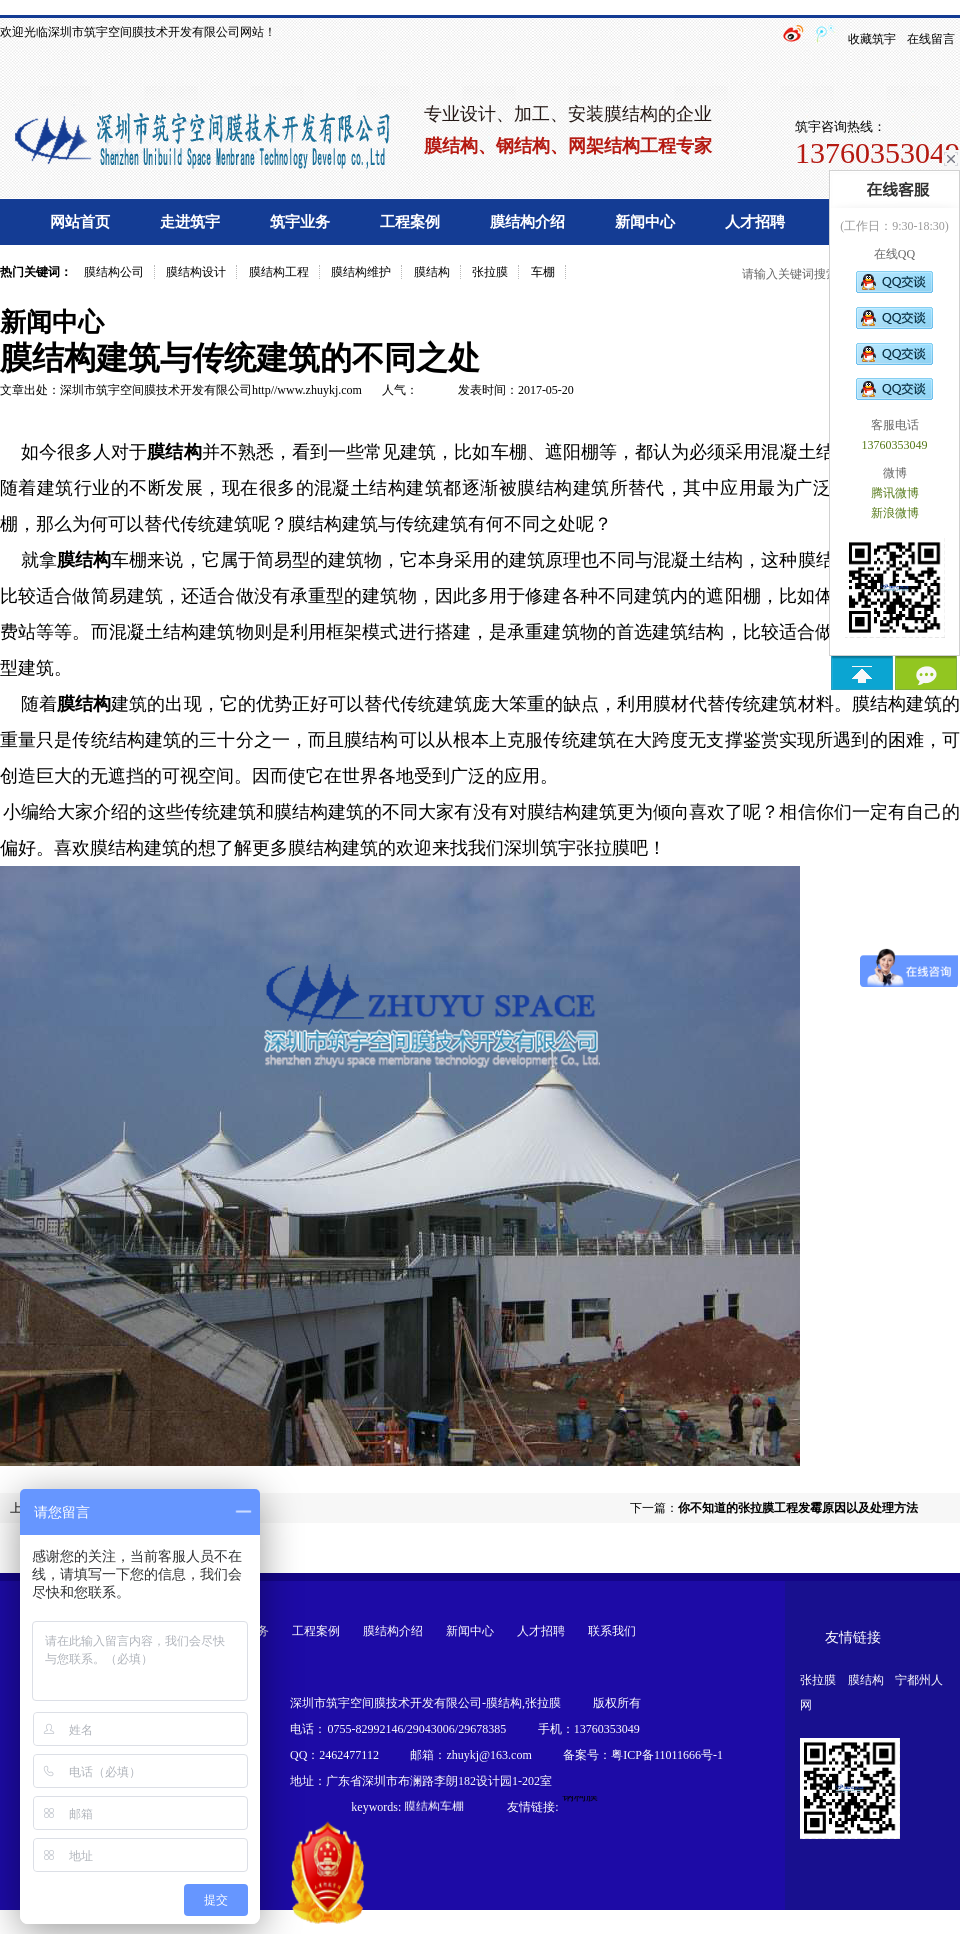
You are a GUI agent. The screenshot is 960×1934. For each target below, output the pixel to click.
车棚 (543, 272)
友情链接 (853, 1637)
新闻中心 (645, 222)
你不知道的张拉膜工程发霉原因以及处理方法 (798, 1508)
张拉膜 (490, 272)
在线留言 (931, 39)
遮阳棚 (572, 452)
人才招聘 (755, 222)
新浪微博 (895, 513)
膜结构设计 (196, 272)
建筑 (129, 704)
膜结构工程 (279, 272)
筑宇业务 (300, 222)
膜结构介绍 (527, 222)
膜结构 (432, 272)
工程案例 (410, 222)
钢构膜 (580, 1798)
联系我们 (612, 1631)
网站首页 (80, 222)
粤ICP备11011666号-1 (667, 1755)
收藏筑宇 (872, 39)
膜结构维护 (361, 272)
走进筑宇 (190, 222)
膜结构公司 (114, 272)
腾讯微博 (895, 493)
